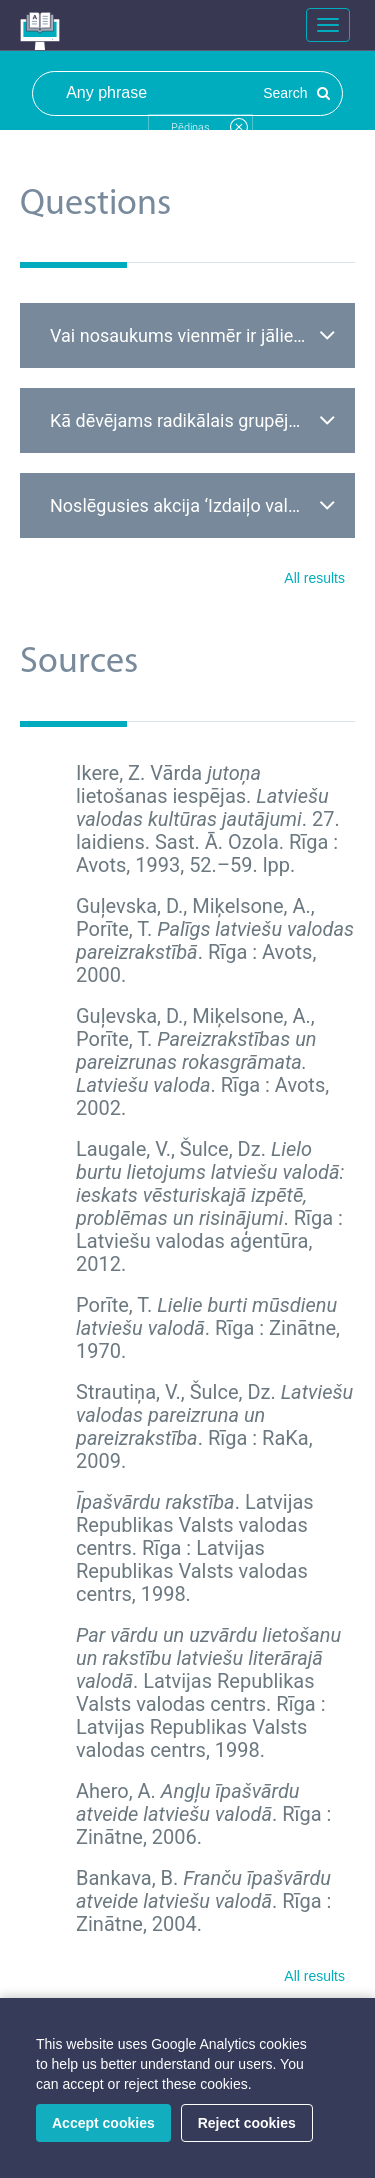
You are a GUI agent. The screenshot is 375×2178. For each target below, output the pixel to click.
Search (296, 93)
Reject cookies (247, 2123)
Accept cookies (103, 2123)
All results (314, 578)
